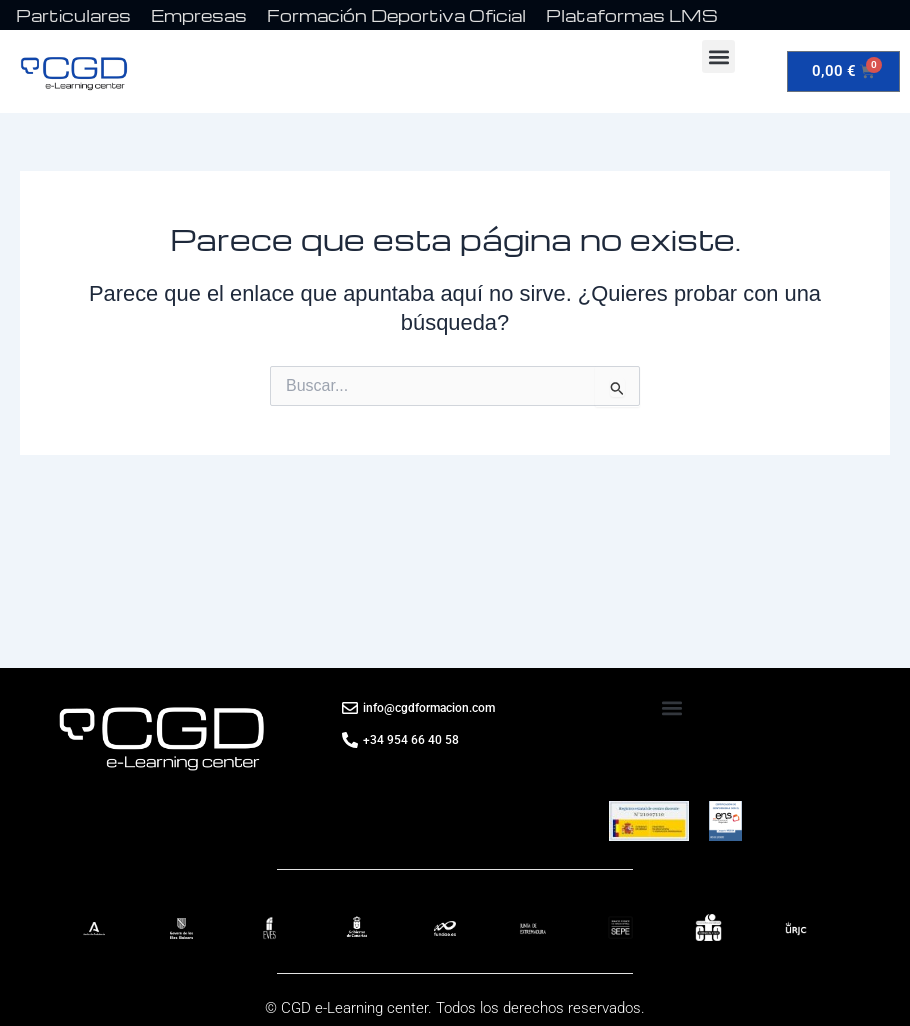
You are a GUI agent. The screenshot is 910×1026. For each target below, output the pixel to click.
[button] (718, 56)
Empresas (199, 15)
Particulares (73, 15)
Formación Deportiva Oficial (396, 15)
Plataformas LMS (632, 15)
